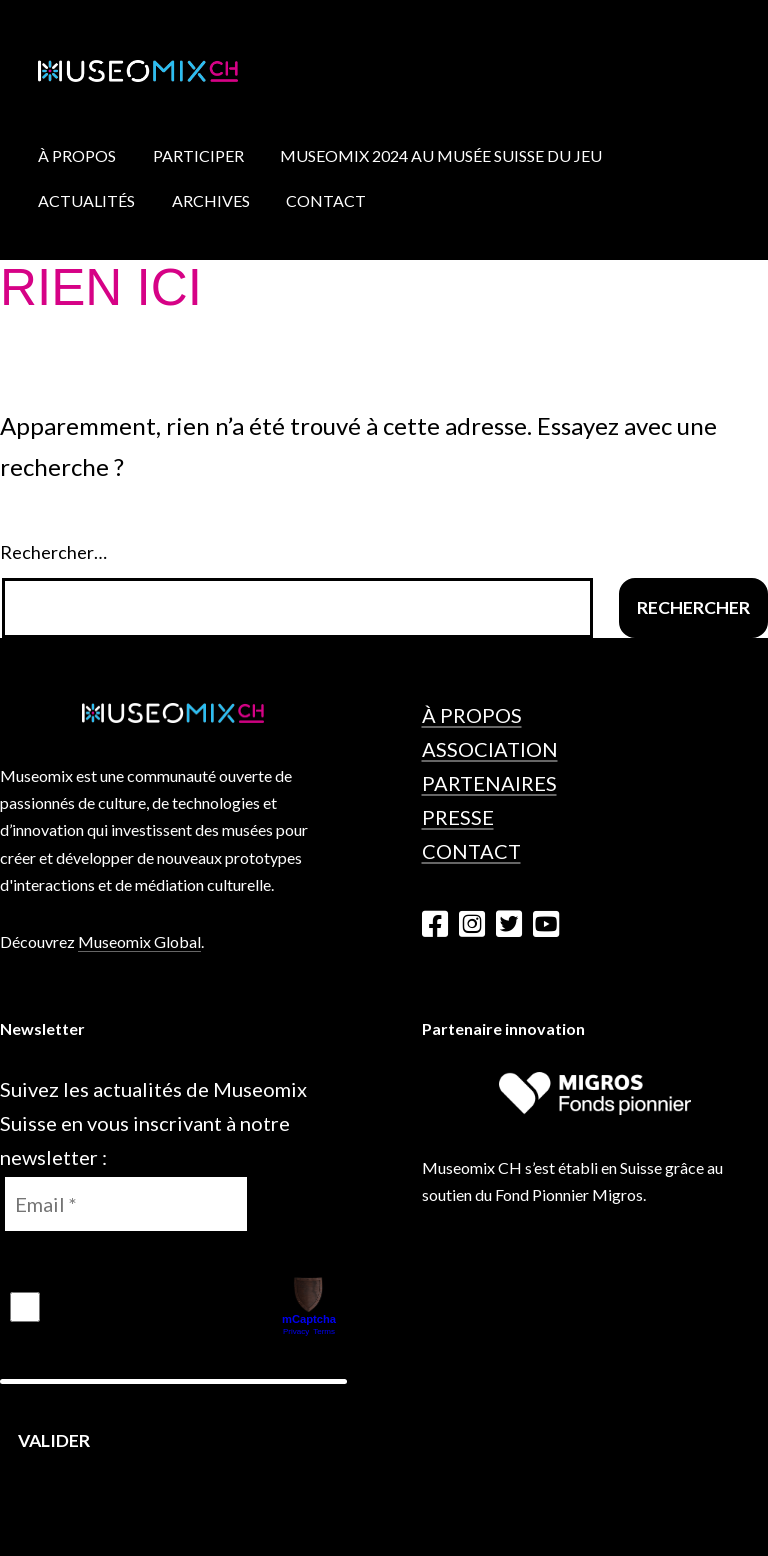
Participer (198, 155)
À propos (77, 155)
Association (490, 749)
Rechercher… (53, 552)
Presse (458, 817)
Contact (326, 200)
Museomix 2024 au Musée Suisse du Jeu (441, 155)
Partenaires (489, 783)
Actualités (86, 200)
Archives (211, 200)
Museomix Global (139, 941)
